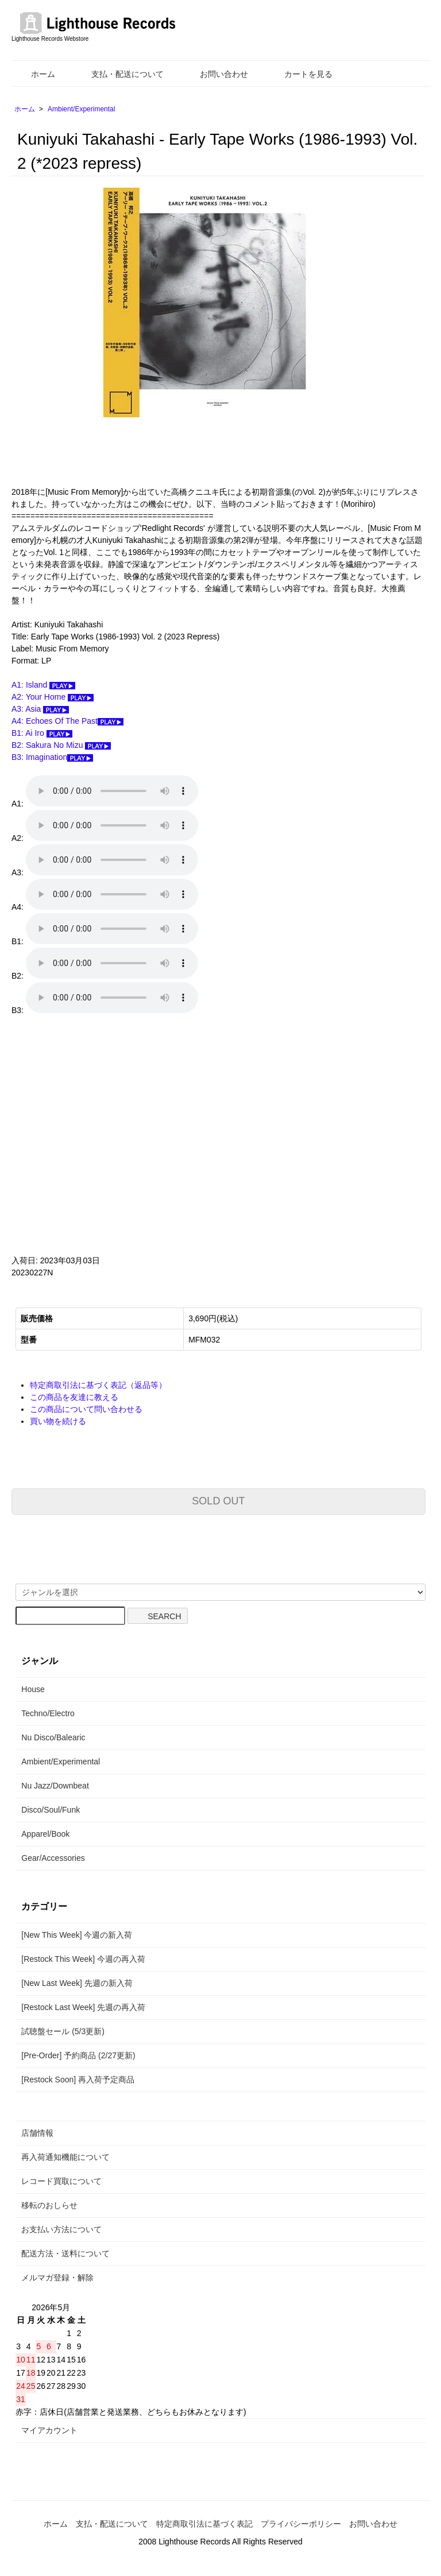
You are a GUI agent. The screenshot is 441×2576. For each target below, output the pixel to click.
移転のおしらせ (49, 2205)
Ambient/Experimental (81, 109)
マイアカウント (49, 2430)
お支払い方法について (61, 2229)
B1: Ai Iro (41, 733)
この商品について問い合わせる (86, 1409)
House (32, 1689)
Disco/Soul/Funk (50, 1809)
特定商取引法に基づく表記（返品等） (98, 1385)
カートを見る (300, 74)
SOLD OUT (218, 1501)
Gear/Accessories (52, 1858)
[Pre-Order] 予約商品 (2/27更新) (78, 2055)
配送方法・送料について (65, 2253)
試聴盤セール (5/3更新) (63, 2031)
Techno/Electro (48, 1713)
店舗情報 (37, 2132)
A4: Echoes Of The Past (67, 721)
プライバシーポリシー (301, 2523)
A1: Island (43, 684)
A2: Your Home (52, 696)
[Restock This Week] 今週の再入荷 (83, 1959)
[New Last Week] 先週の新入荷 (76, 1983)
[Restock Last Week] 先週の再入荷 (83, 2007)
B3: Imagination (52, 757)
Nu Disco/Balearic (53, 1737)
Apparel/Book (45, 1833)
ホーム (34, 74)
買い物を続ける (58, 1421)
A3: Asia (40, 708)
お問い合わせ (215, 74)
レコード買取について (61, 2181)
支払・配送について (119, 74)
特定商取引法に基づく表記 (204, 2523)
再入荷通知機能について (65, 2157)
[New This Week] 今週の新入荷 (76, 1934)
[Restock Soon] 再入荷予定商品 (77, 2079)
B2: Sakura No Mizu (61, 745)
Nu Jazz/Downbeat (55, 1785)
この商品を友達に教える (74, 1397)
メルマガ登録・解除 (57, 2277)
